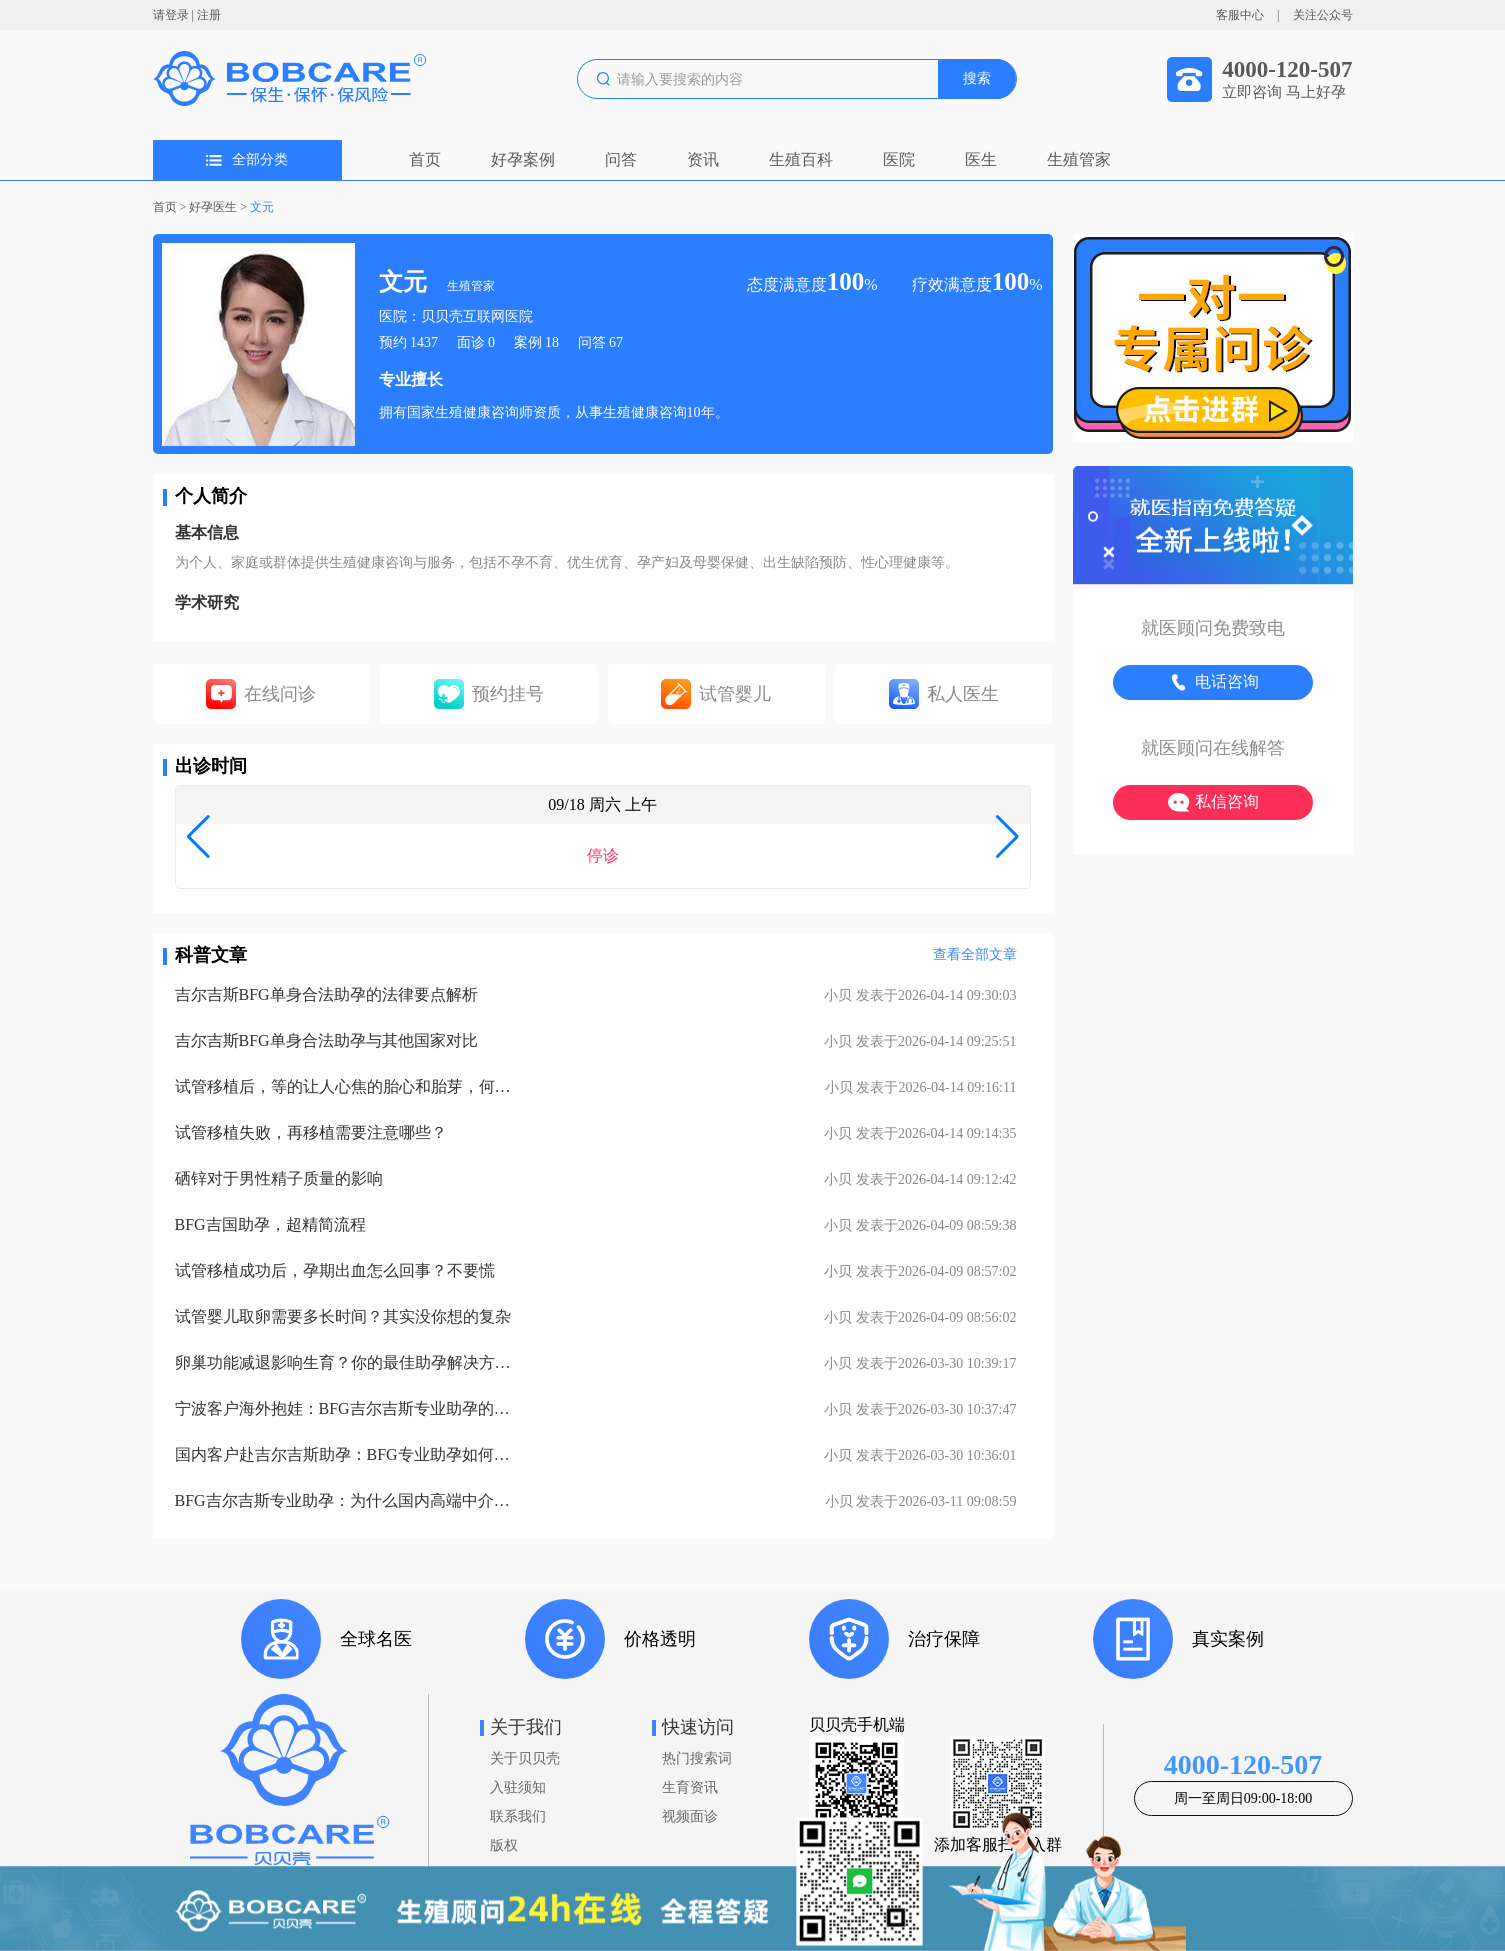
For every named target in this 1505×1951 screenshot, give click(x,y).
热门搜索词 (697, 1758)
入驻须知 (518, 1787)
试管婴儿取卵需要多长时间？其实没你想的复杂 (343, 1316)
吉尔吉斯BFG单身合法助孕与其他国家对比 (326, 1040)
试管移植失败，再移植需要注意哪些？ (311, 1132)
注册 (209, 15)
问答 (621, 159)
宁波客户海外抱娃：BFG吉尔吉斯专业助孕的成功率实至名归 (345, 1408)
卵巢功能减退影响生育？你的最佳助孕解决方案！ (345, 1362)
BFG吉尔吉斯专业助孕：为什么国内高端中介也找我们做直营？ (345, 1500)
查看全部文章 (975, 954)
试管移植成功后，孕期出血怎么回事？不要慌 (335, 1270)
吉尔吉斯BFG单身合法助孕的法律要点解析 (326, 994)
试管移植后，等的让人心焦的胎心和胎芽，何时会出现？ (345, 1086)
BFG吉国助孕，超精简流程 (270, 1224)
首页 (425, 159)
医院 (899, 159)
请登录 (171, 15)
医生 (981, 159)
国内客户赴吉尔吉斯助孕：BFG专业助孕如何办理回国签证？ (345, 1454)
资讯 (703, 159)
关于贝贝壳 (525, 1758)
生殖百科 (801, 159)
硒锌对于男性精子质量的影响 (279, 1178)
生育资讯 (690, 1787)
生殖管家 (1079, 159)
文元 (262, 207)
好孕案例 (523, 159)
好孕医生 (213, 207)
